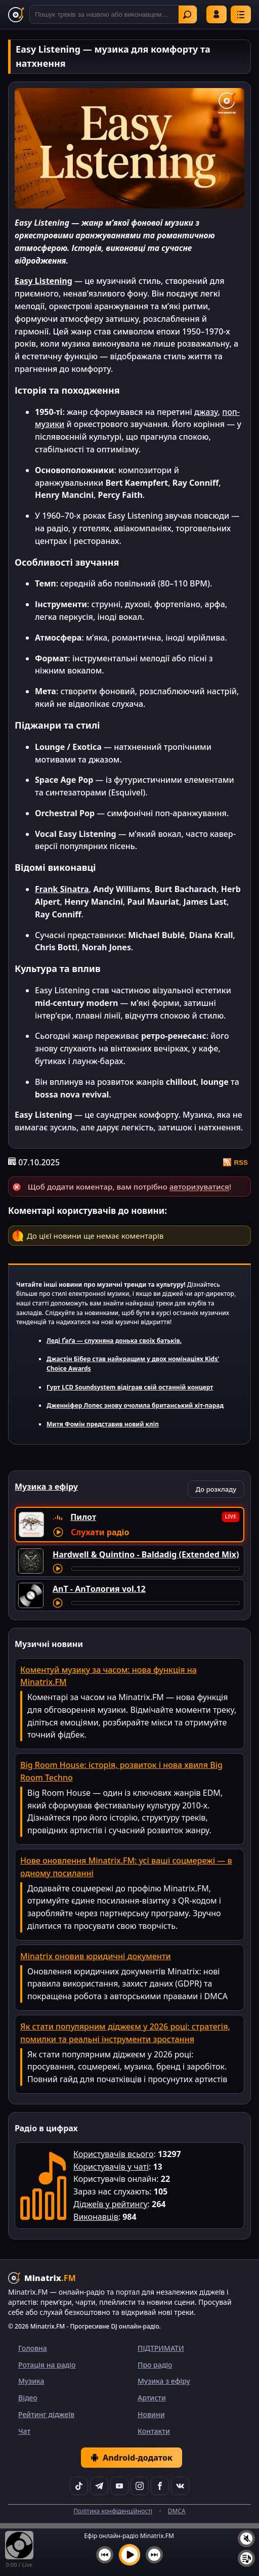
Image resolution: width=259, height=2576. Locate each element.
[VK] (180, 2486)
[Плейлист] (246, 2558)
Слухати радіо (100, 1532)
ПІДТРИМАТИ (161, 2348)
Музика (31, 2381)
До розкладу (216, 1489)
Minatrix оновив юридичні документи (95, 1956)
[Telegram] (99, 2486)
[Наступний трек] (154, 2554)
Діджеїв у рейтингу (110, 2204)
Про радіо (155, 2365)
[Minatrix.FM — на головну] (16, 15)
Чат (24, 2431)
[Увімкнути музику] (129, 2555)
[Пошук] (113, 14)
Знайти (187, 15)
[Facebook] (160, 2486)
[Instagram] (140, 2486)
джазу (206, 411)
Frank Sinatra (62, 889)
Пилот (83, 1517)
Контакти (154, 2431)
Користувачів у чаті (111, 2166)
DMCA (177, 2511)
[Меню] (241, 14)
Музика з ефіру (164, 2381)
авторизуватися (199, 1186)
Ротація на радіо (47, 2365)
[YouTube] (119, 2486)
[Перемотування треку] (155, 1569)
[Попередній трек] (104, 2554)
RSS (235, 1162)
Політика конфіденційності (112, 2511)
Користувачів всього (113, 2154)
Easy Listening (43, 280)
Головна (32, 2348)
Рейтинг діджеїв (46, 2414)
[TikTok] (79, 2486)
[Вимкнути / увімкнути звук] (246, 2538)
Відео (27, 2397)
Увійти (216, 14)
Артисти (152, 2397)
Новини (151, 2414)
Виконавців (95, 2216)
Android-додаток (131, 2457)
